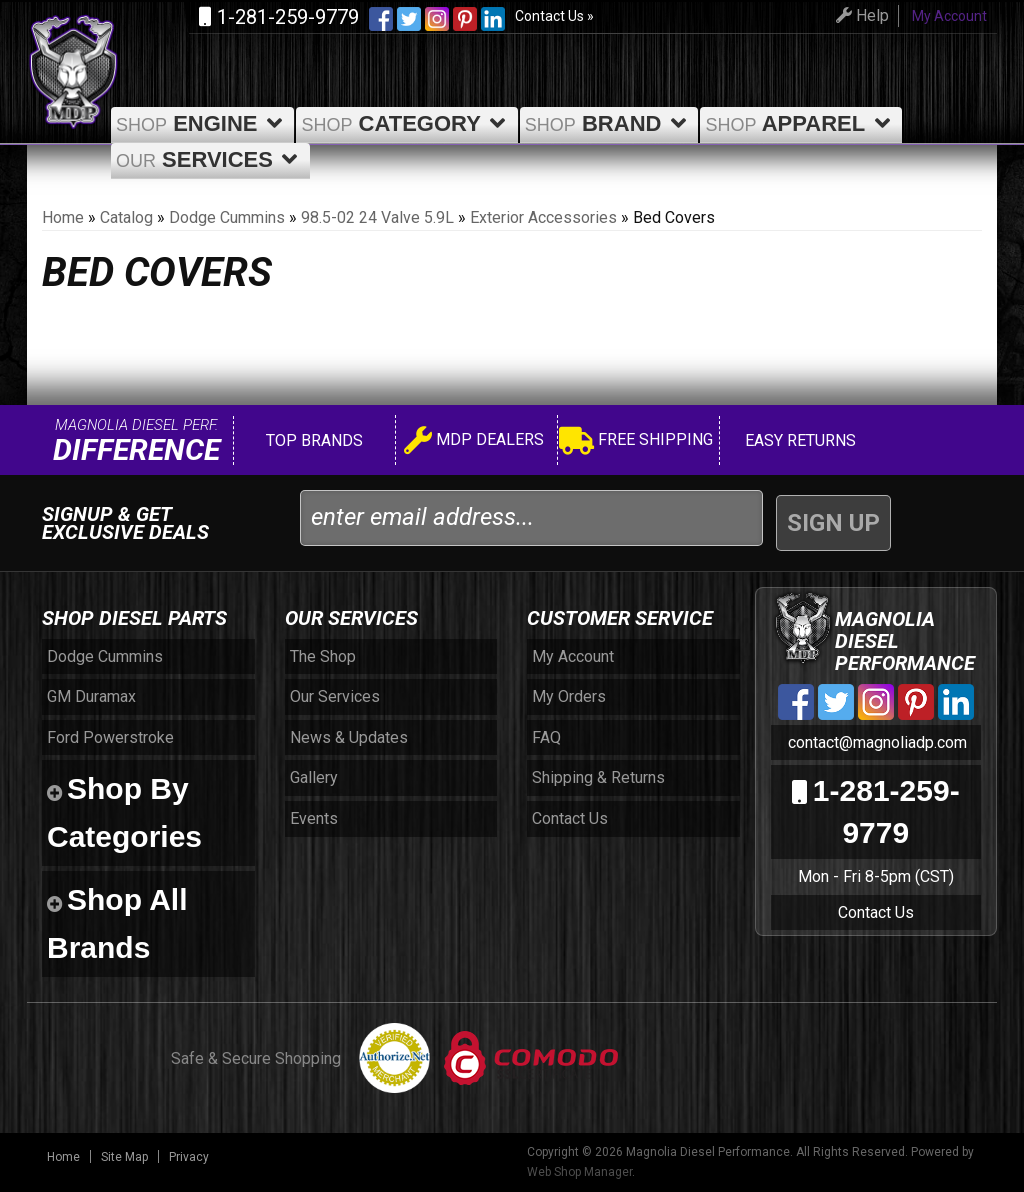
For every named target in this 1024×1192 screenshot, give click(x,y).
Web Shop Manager (579, 1172)
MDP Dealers (474, 442)
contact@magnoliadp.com (875, 742)
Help (854, 15)
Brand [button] (609, 123)
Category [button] (406, 123)
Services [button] (210, 159)
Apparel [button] (801, 123)
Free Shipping (636, 442)
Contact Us (876, 912)
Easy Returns (798, 440)
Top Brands (312, 440)
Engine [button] (202, 123)
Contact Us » (554, 16)
